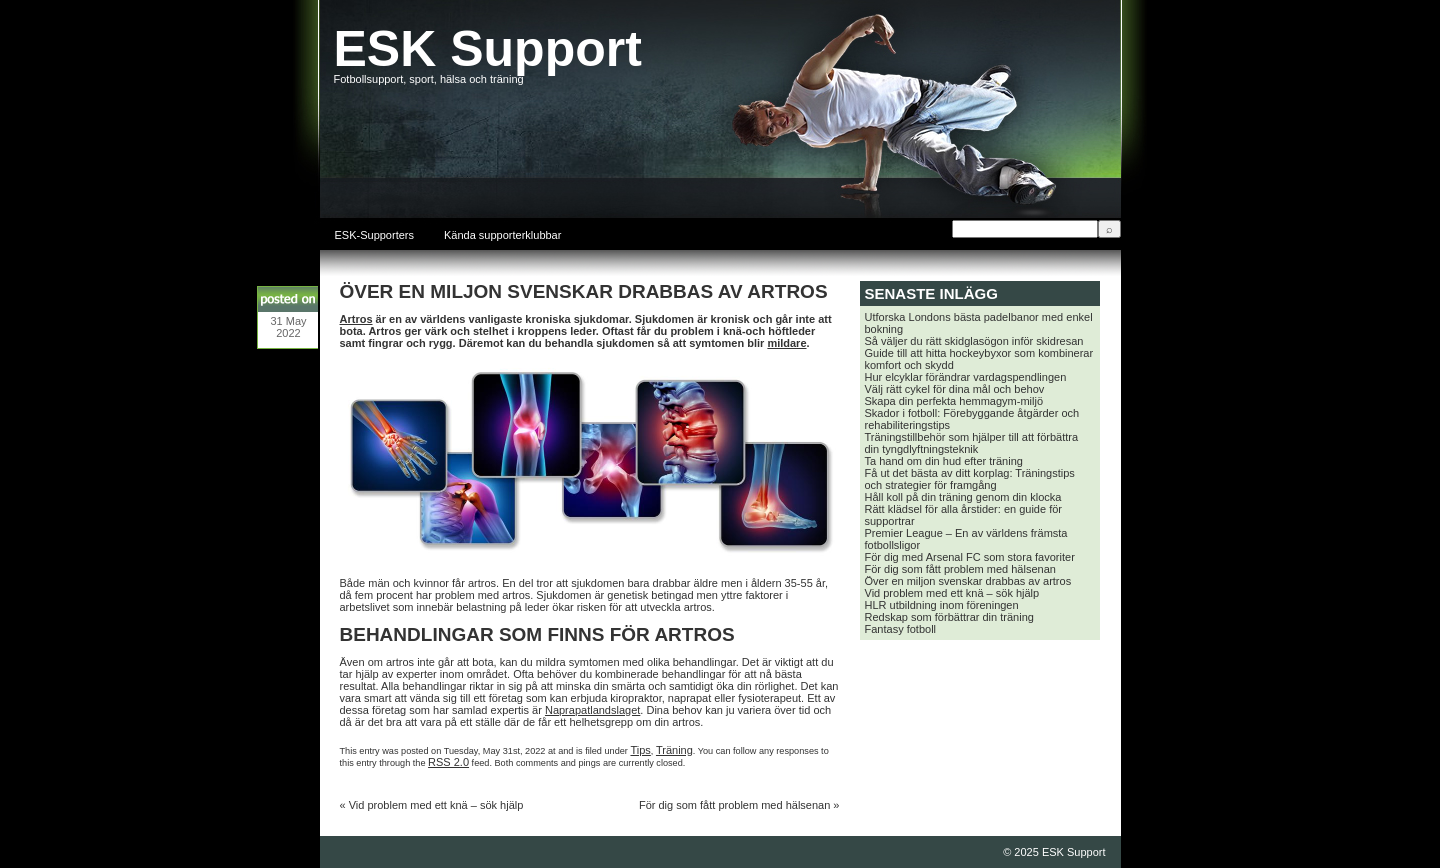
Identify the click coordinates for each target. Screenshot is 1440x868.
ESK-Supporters (374, 235)
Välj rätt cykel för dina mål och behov (955, 389)
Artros (356, 319)
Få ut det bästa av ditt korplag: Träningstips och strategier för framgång (970, 479)
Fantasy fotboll (901, 629)
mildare (786, 343)
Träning (674, 750)
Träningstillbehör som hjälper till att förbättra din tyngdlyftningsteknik (972, 443)
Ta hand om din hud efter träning (944, 461)
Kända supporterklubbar (502, 235)
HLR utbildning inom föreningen (942, 605)
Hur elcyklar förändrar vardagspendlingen (966, 377)
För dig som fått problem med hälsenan (734, 805)
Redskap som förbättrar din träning (949, 617)
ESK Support (488, 49)
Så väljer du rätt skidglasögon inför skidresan (974, 341)
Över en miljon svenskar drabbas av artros (968, 581)
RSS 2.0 (448, 762)
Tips (640, 750)
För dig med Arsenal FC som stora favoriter (970, 557)
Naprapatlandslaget (592, 710)
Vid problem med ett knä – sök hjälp (436, 805)
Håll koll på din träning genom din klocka (963, 497)
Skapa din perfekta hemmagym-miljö (954, 401)
